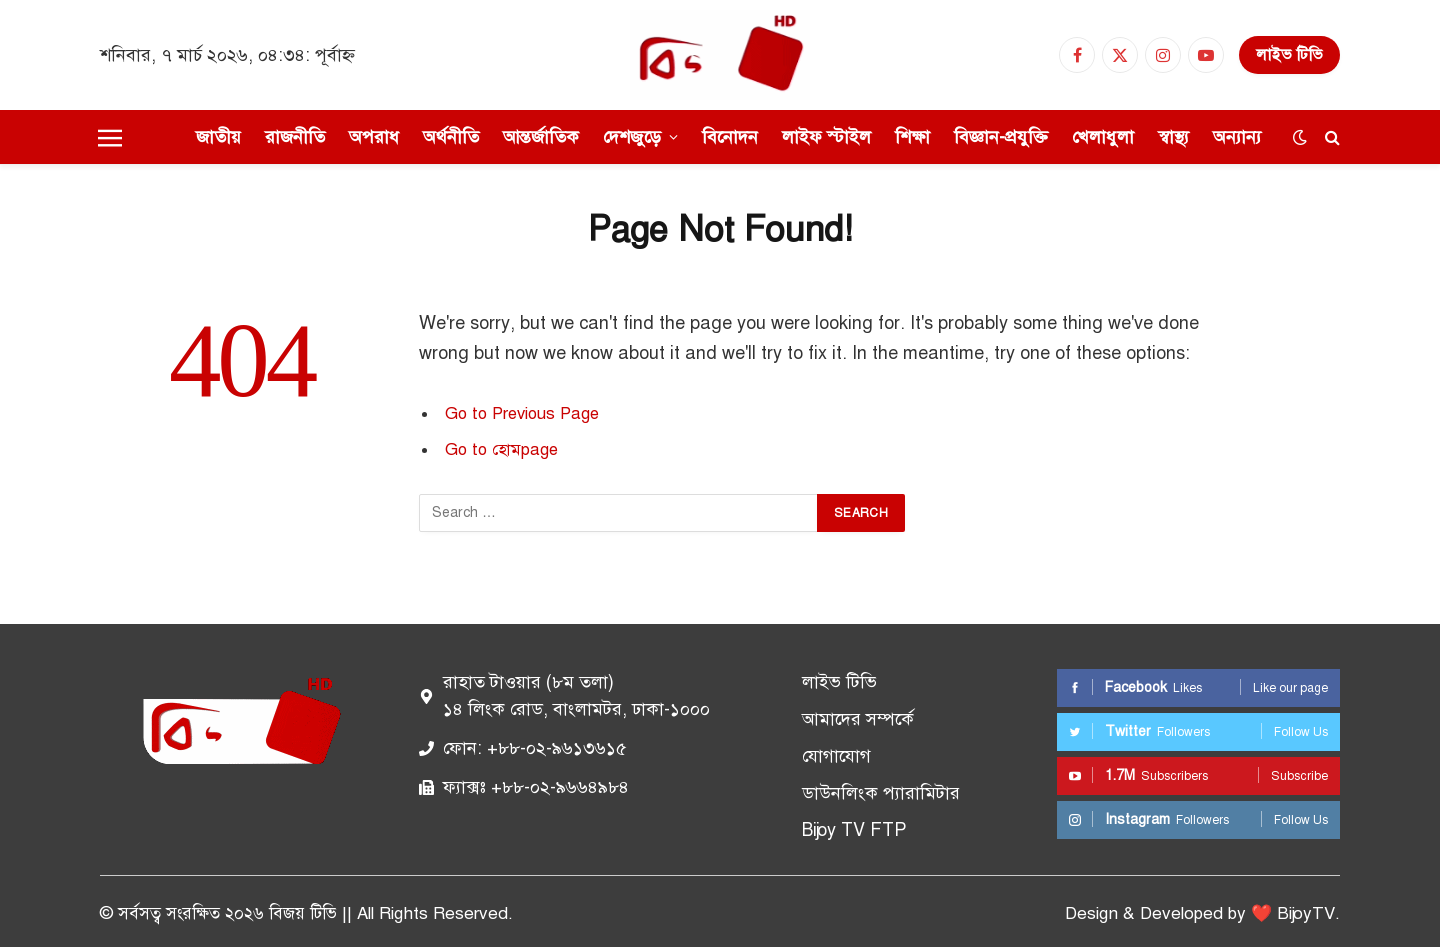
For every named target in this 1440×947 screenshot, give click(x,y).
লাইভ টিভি (1289, 55)
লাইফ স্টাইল (826, 137)
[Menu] (110, 137)
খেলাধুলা (1103, 137)
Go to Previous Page (522, 413)
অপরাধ (374, 137)
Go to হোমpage (501, 449)
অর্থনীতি (451, 137)
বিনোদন (730, 137)
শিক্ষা (912, 137)
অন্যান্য (1237, 137)
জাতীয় (218, 137)
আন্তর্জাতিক (541, 137)
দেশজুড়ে (632, 137)
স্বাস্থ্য (1173, 137)
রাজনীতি (295, 137)
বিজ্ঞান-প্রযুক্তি (1001, 137)
